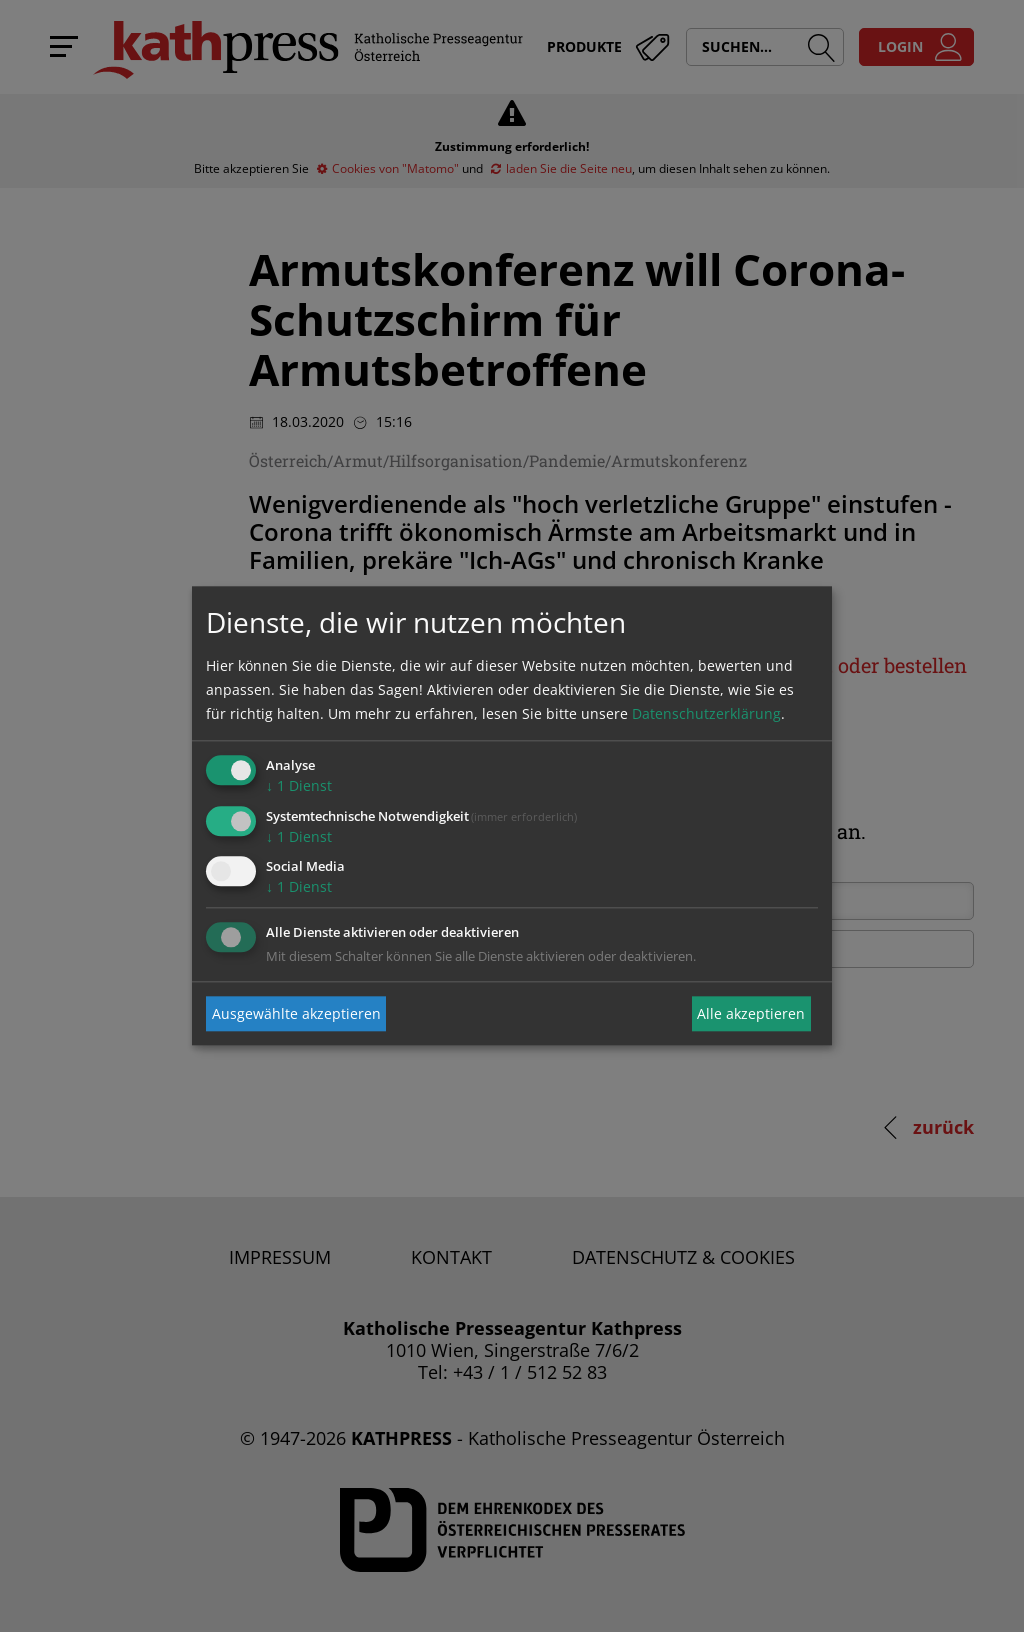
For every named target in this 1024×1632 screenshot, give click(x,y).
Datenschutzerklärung (706, 713)
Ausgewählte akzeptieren (296, 1013)
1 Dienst (299, 785)
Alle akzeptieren (751, 1013)
